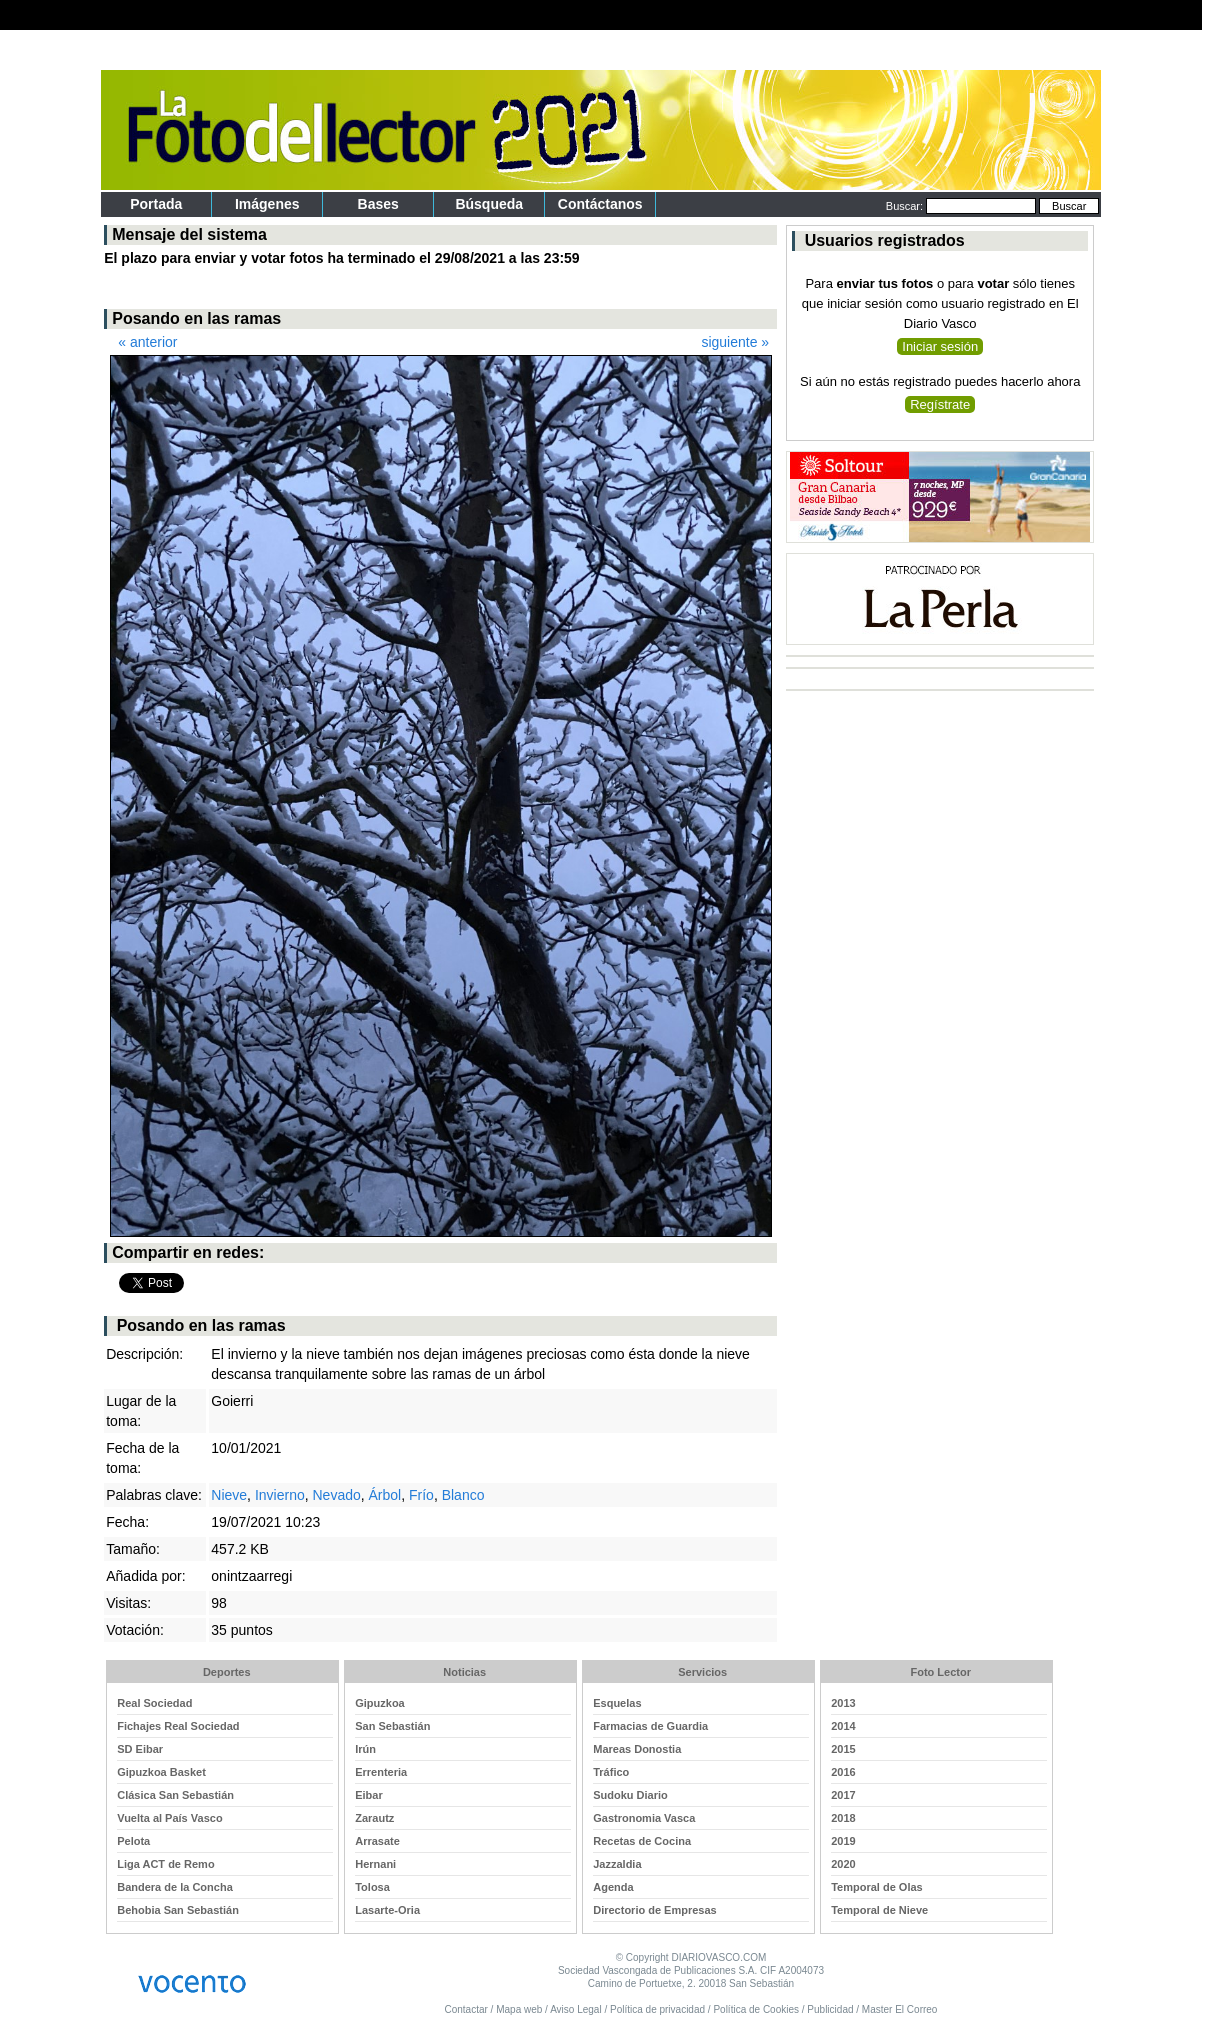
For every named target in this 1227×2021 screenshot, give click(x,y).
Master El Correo (900, 2009)
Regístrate (940, 404)
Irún (365, 1749)
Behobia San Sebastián (178, 1910)
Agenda (613, 1887)
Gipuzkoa (380, 1703)
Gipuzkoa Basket (161, 1772)
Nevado (336, 1495)
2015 (843, 1749)
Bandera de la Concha (175, 1887)
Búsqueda (489, 204)
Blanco (463, 1495)
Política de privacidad (657, 2009)
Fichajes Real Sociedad (178, 1726)
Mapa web (519, 2009)
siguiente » (735, 342)
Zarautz (374, 1818)
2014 (843, 1726)
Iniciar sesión (940, 346)
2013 (843, 1703)
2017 (843, 1795)
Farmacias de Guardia (650, 1726)
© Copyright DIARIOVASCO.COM (691, 1957)
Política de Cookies (756, 2009)
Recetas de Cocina (642, 1841)
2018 (843, 1818)
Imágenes (267, 204)
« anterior (147, 342)
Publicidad (830, 2009)
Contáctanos (600, 204)
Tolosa (372, 1887)
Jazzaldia (617, 1864)
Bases (378, 204)
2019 (843, 1841)
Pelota (133, 1841)
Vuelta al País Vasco (169, 1818)
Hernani (375, 1864)
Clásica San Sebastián (175, 1795)
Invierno (280, 1495)
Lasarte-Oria (387, 1910)
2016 (843, 1772)
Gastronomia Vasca (644, 1818)
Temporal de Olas (877, 1887)
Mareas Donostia (637, 1749)
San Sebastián (392, 1726)
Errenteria (381, 1772)
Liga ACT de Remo (165, 1864)
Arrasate (377, 1841)
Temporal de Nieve (879, 1910)
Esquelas (617, 1703)
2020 (843, 1864)
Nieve (229, 1495)
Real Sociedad (154, 1703)
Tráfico (611, 1772)
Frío (421, 1495)
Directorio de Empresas (655, 1910)
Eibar (369, 1795)
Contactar (465, 2009)
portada (156, 204)
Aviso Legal (576, 2009)
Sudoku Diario (630, 1795)
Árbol (385, 1495)
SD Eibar (140, 1749)
